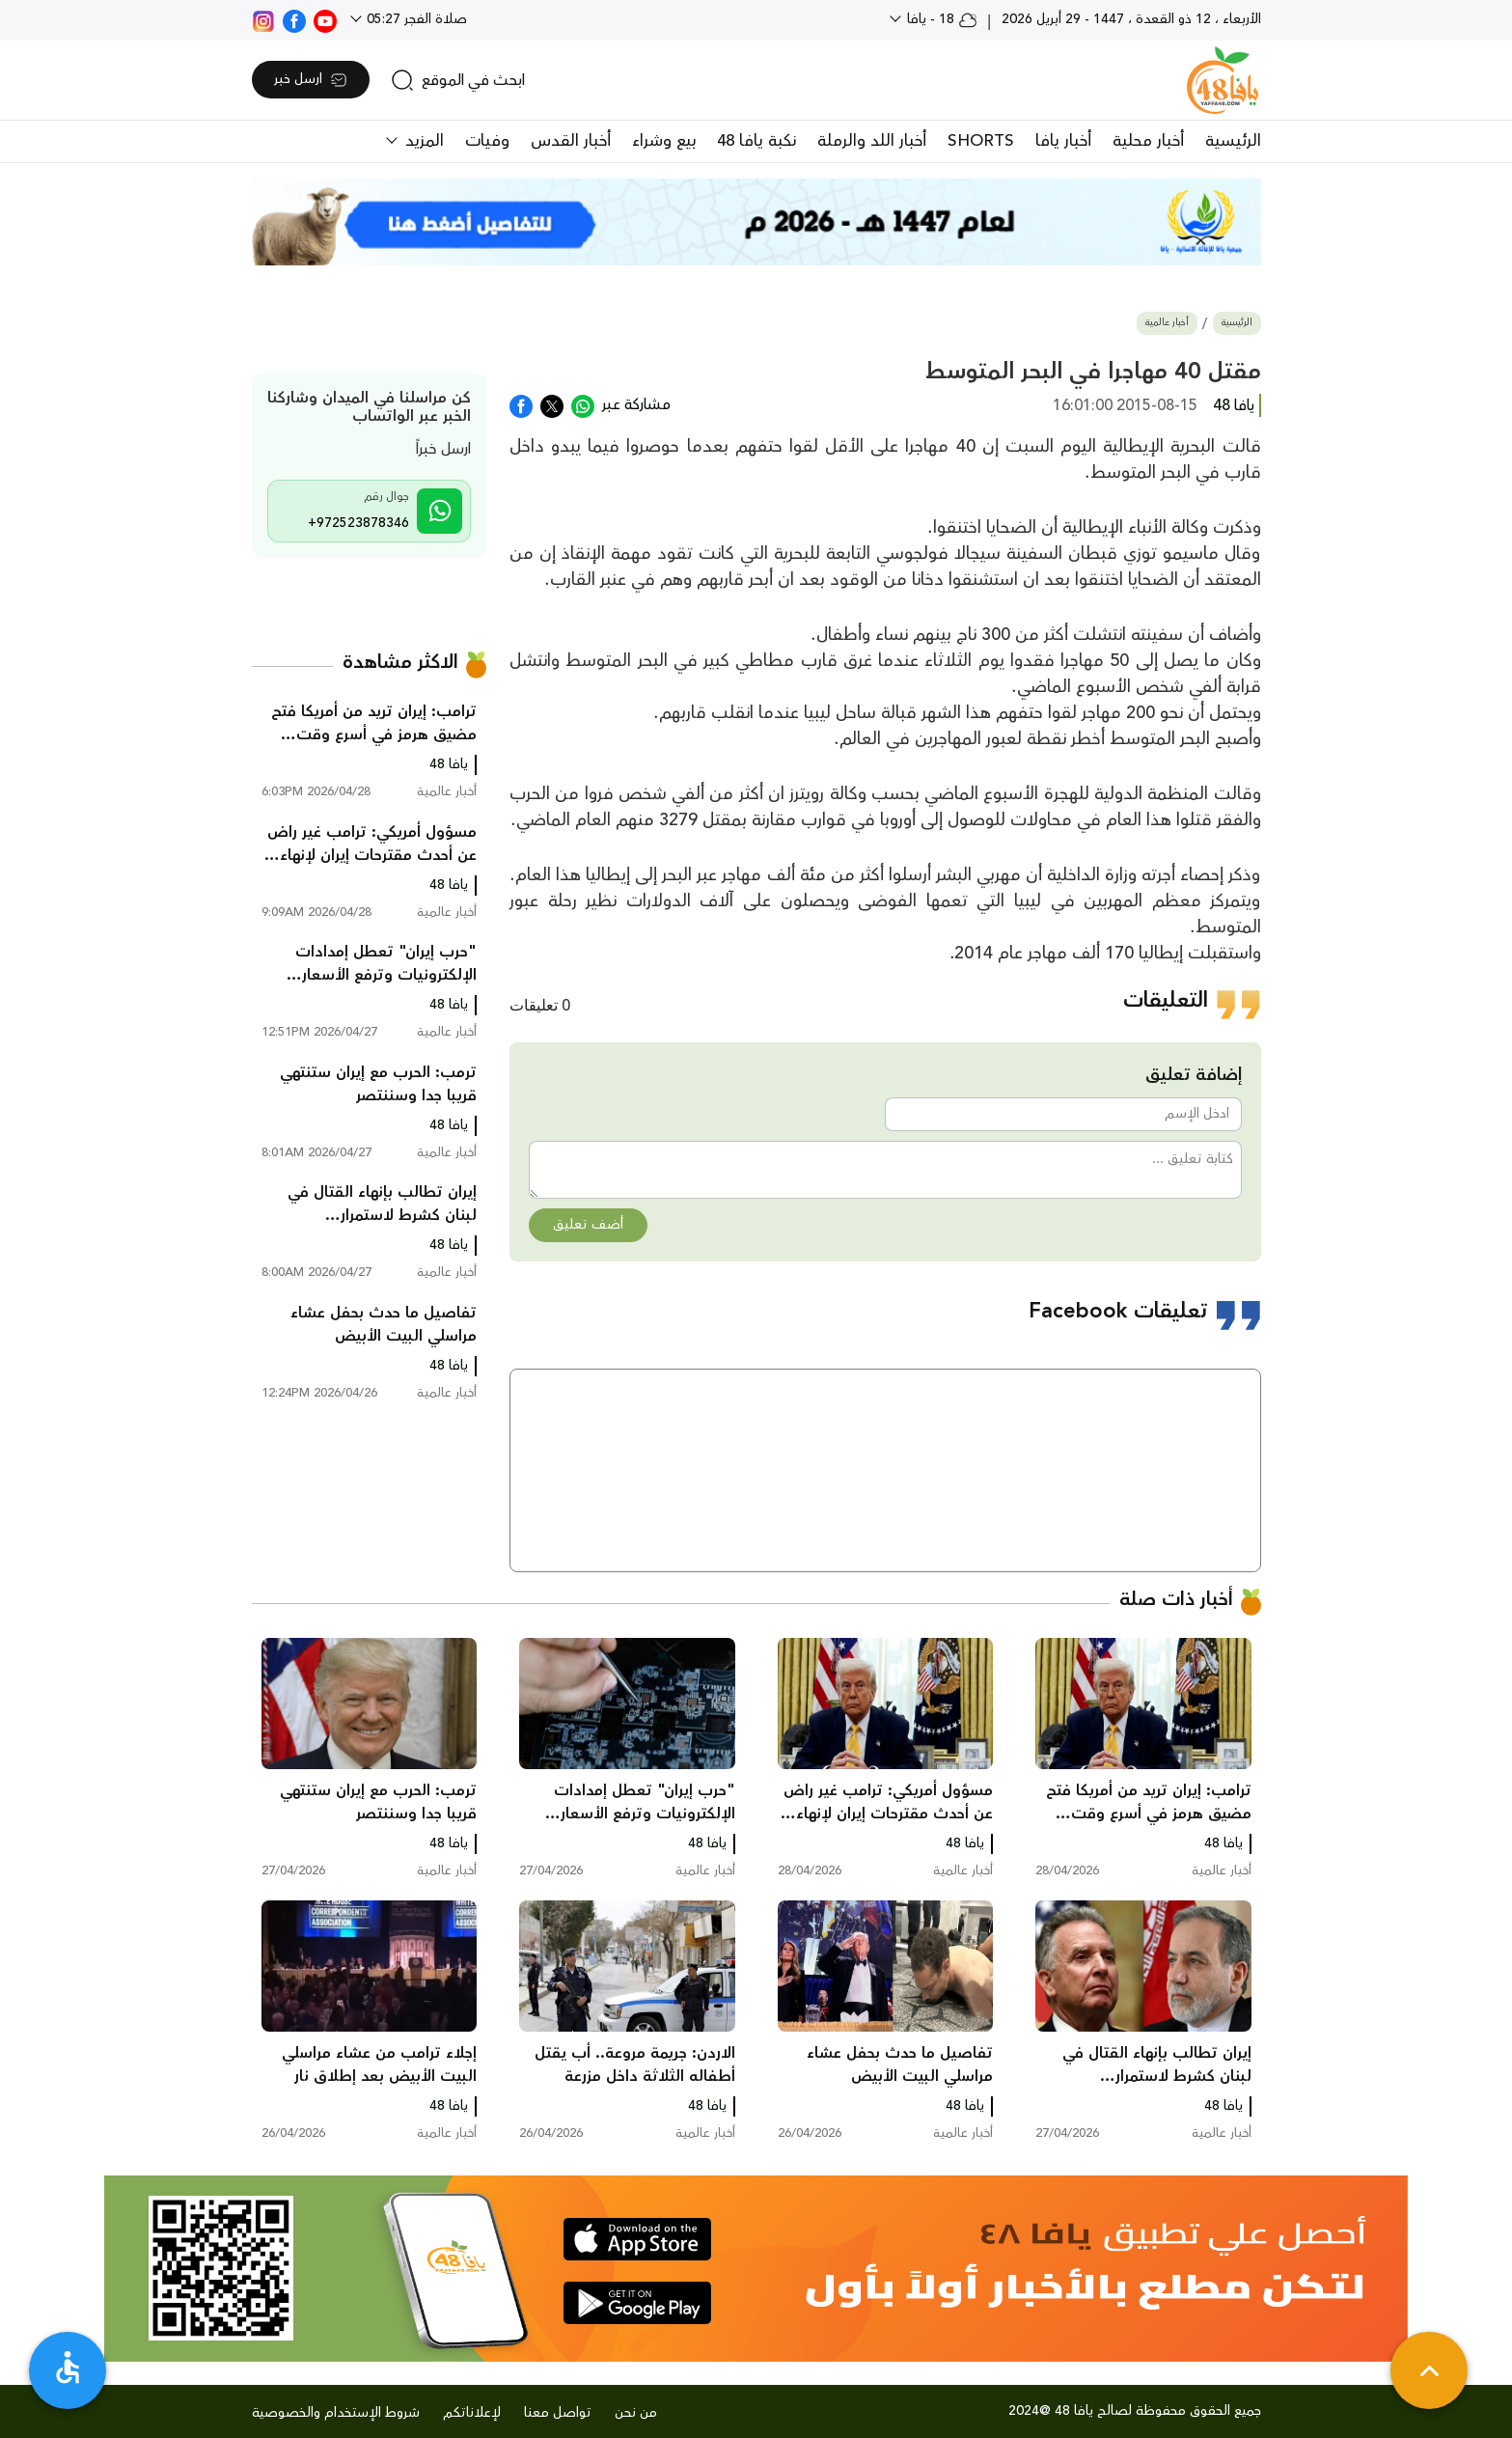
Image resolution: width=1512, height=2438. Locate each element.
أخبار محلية (1148, 140)
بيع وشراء (664, 140)
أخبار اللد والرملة (871, 140)
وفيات (487, 140)
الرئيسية (1233, 140)
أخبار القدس (571, 140)
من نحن (636, 2413)
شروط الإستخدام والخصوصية (336, 2413)
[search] (458, 80)
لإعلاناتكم (472, 2413)
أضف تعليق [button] (588, 1224)
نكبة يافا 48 (756, 140)
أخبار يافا (1063, 140)
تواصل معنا (557, 2413)
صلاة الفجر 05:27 (415, 19)
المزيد (422, 140)
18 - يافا (940, 19)
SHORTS (981, 140)
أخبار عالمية (1167, 323)
